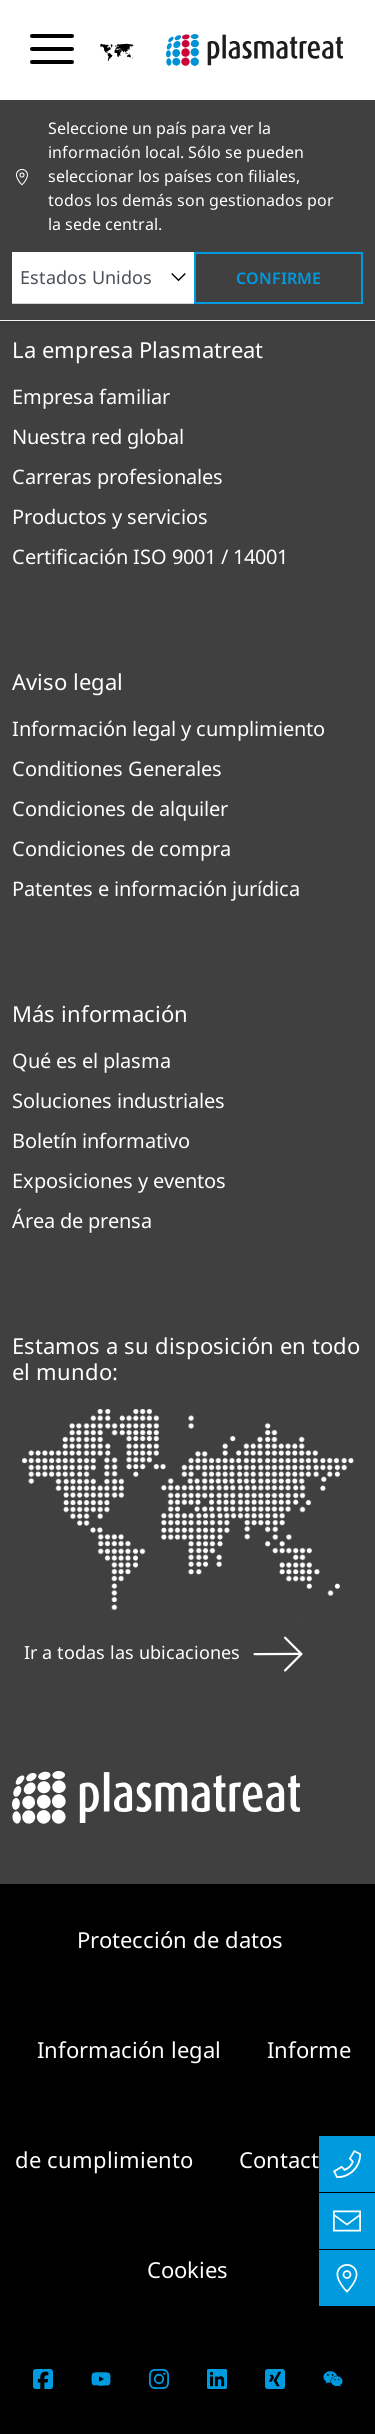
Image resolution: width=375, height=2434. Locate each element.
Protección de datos (180, 1939)
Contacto (285, 2159)
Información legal (132, 2049)
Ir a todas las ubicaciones (163, 1652)
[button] (117, 51)
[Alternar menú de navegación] (52, 49)
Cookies (187, 2269)
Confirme (278, 278)
